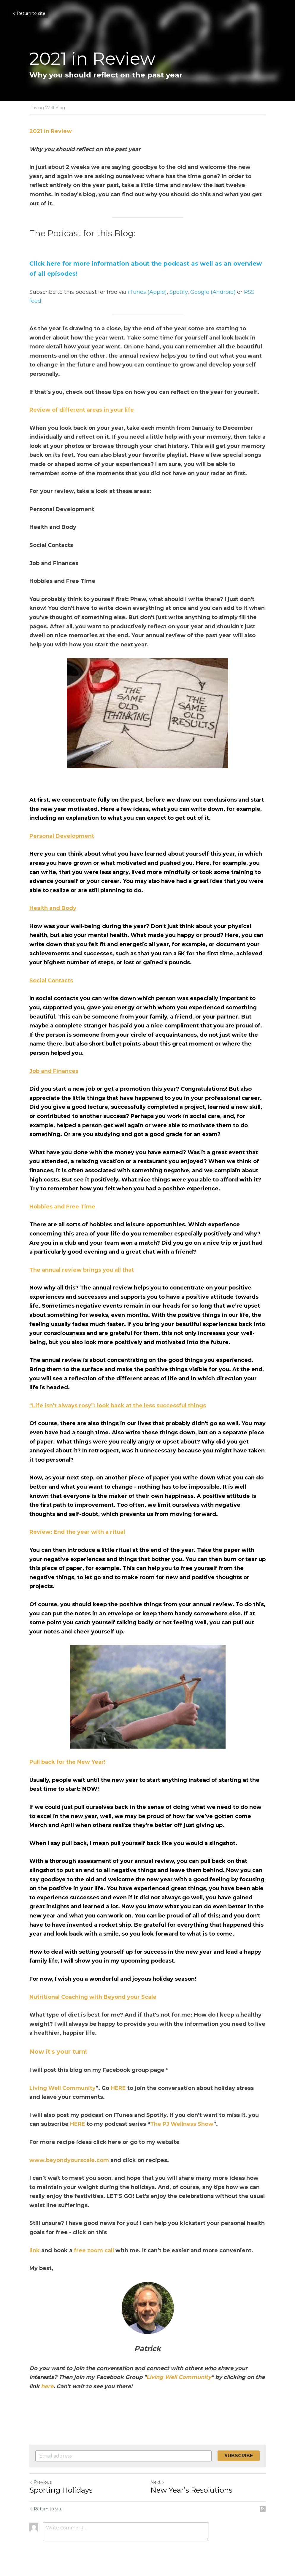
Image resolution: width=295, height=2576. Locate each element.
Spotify (178, 292)
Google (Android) (213, 292)
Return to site (28, 13)
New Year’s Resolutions (191, 2490)
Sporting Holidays (61, 2490)
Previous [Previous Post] (40, 2482)
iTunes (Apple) (147, 292)
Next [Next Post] (157, 2482)
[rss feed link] (263, 2509)
